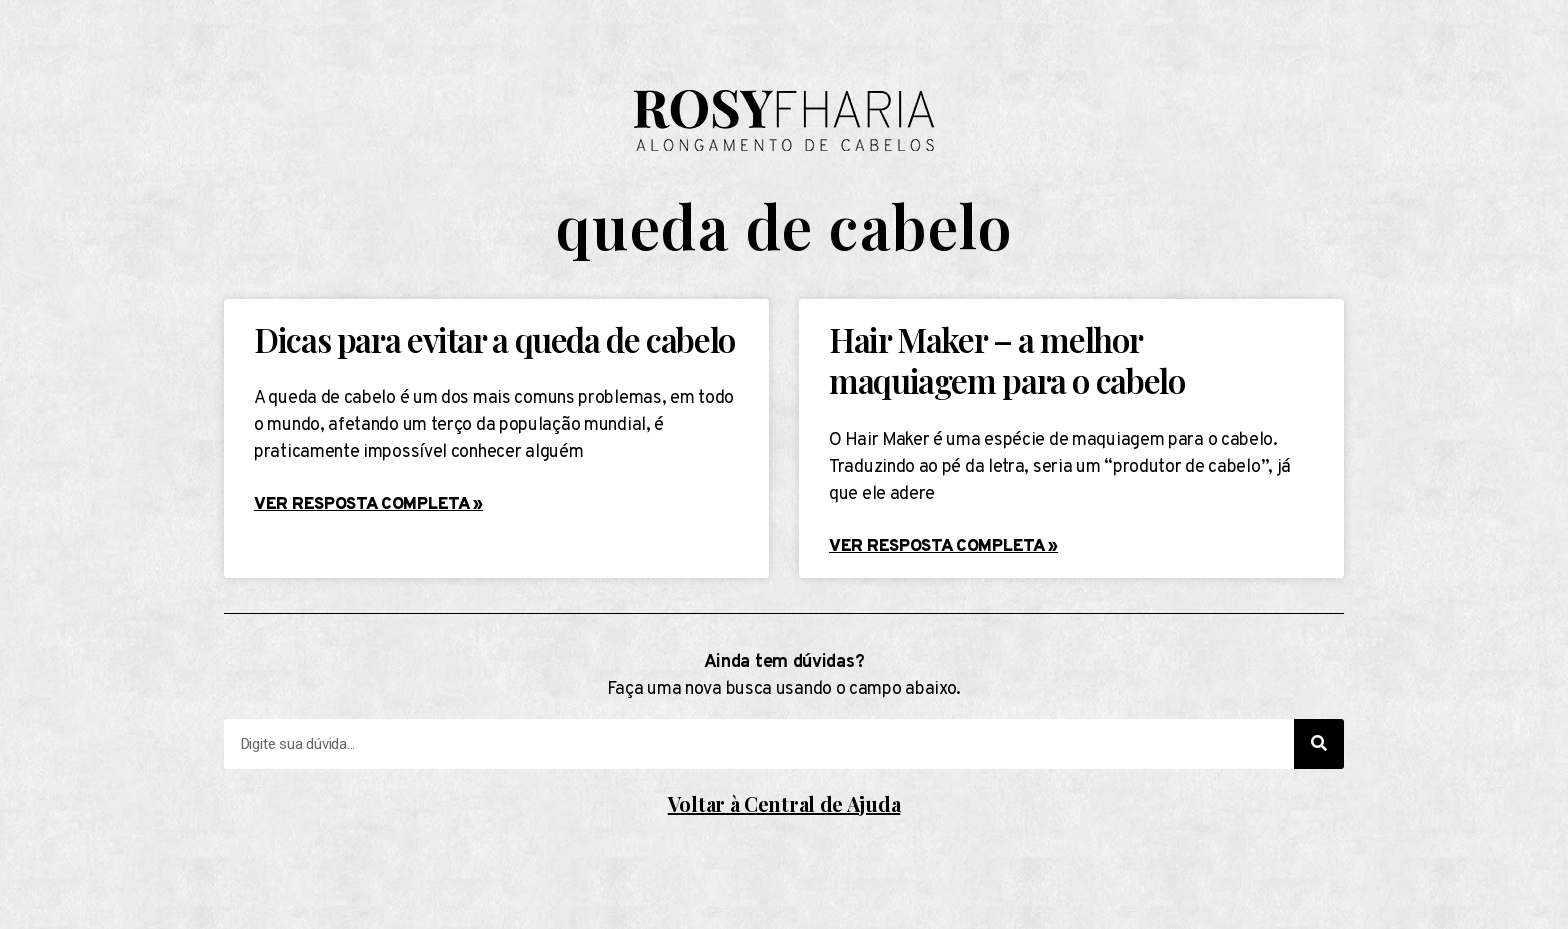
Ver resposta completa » (368, 505)
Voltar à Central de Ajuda (784, 803)
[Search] (1319, 744)
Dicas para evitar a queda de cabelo (494, 339)
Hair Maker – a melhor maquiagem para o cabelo (1006, 359)
